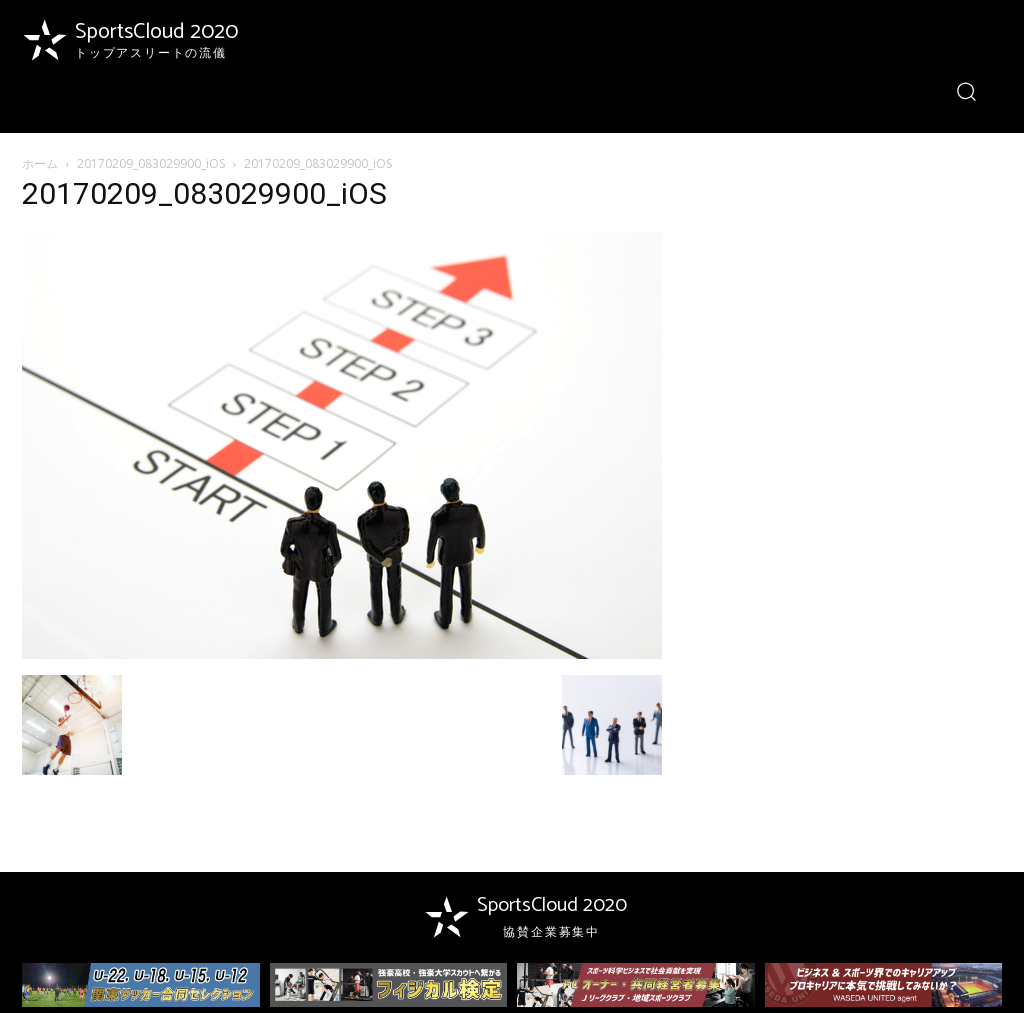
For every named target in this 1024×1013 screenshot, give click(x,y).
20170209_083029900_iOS (151, 163)
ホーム (40, 163)
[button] (966, 90)
